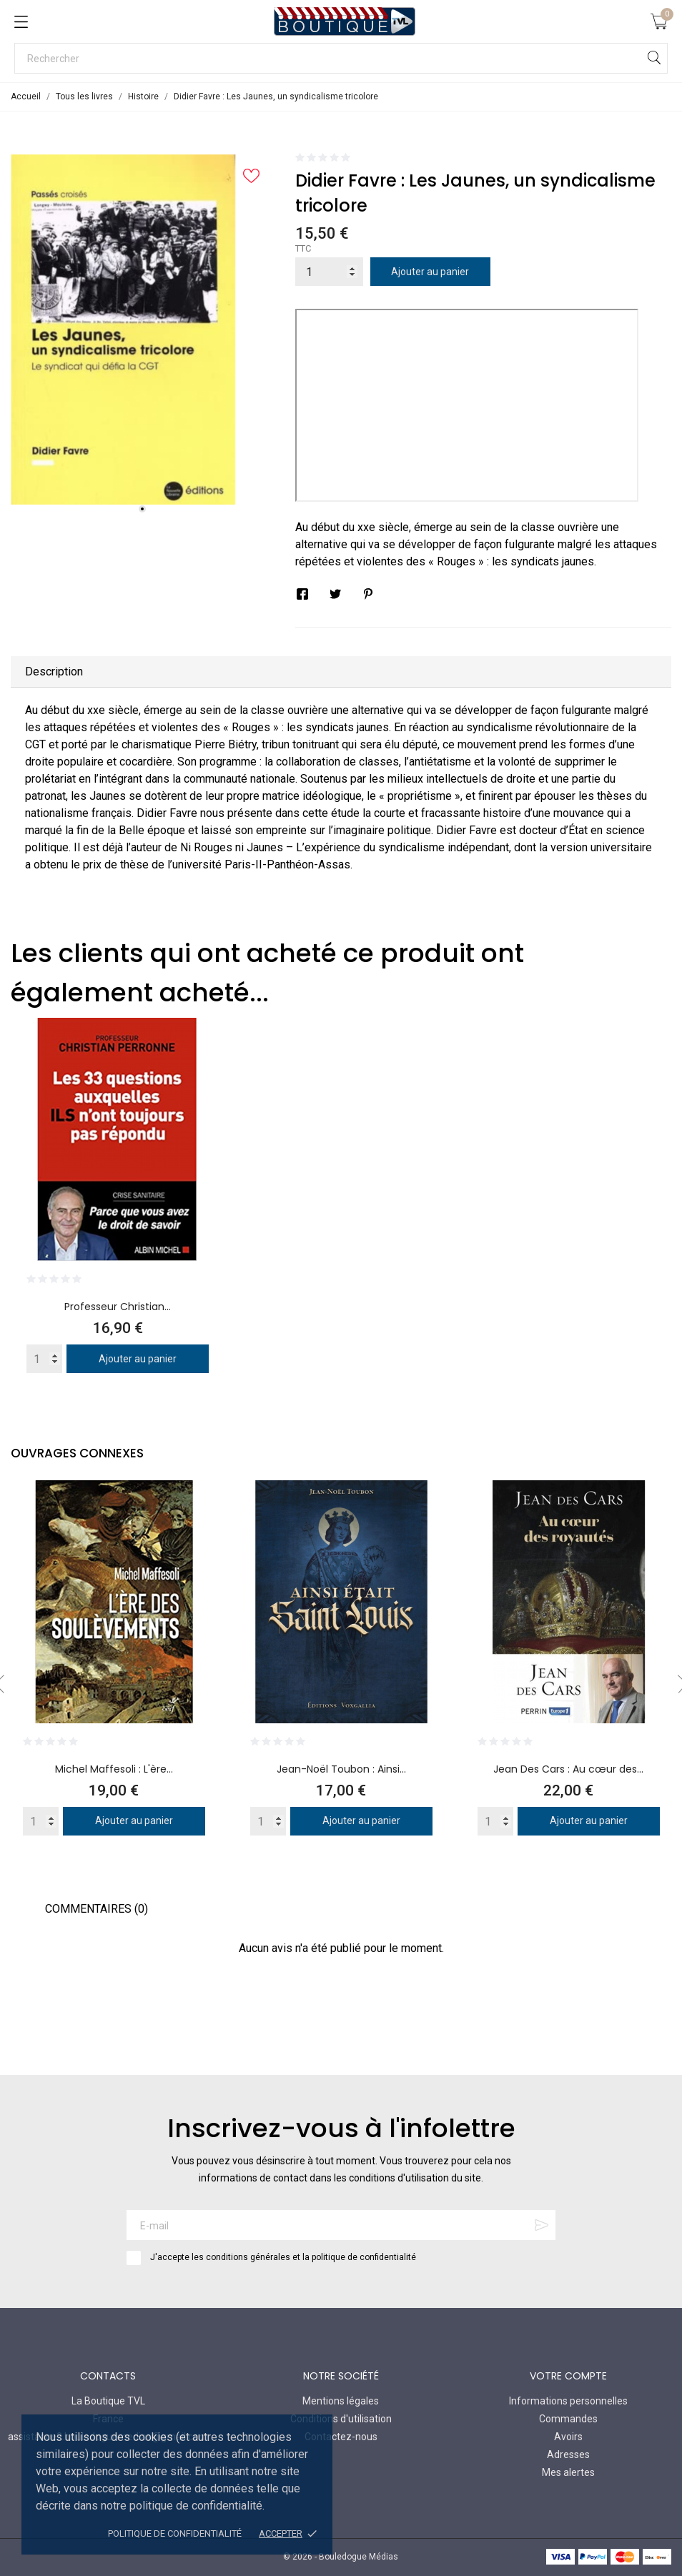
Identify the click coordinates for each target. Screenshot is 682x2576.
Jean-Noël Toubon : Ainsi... (341, 1769)
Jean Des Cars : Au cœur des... (568, 1769)
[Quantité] (329, 271)
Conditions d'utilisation (341, 2418)
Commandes (568, 2418)
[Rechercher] (341, 58)
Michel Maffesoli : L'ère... (114, 1769)
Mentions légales (340, 2401)
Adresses (568, 2454)
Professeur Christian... (117, 1306)
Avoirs (568, 2436)
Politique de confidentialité (175, 2533)
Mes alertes (568, 2472)
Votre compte (568, 2376)
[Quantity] (44, 1358)
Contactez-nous (341, 2436)
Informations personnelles (568, 2401)
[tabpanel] (142, 329)
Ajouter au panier (430, 271)
